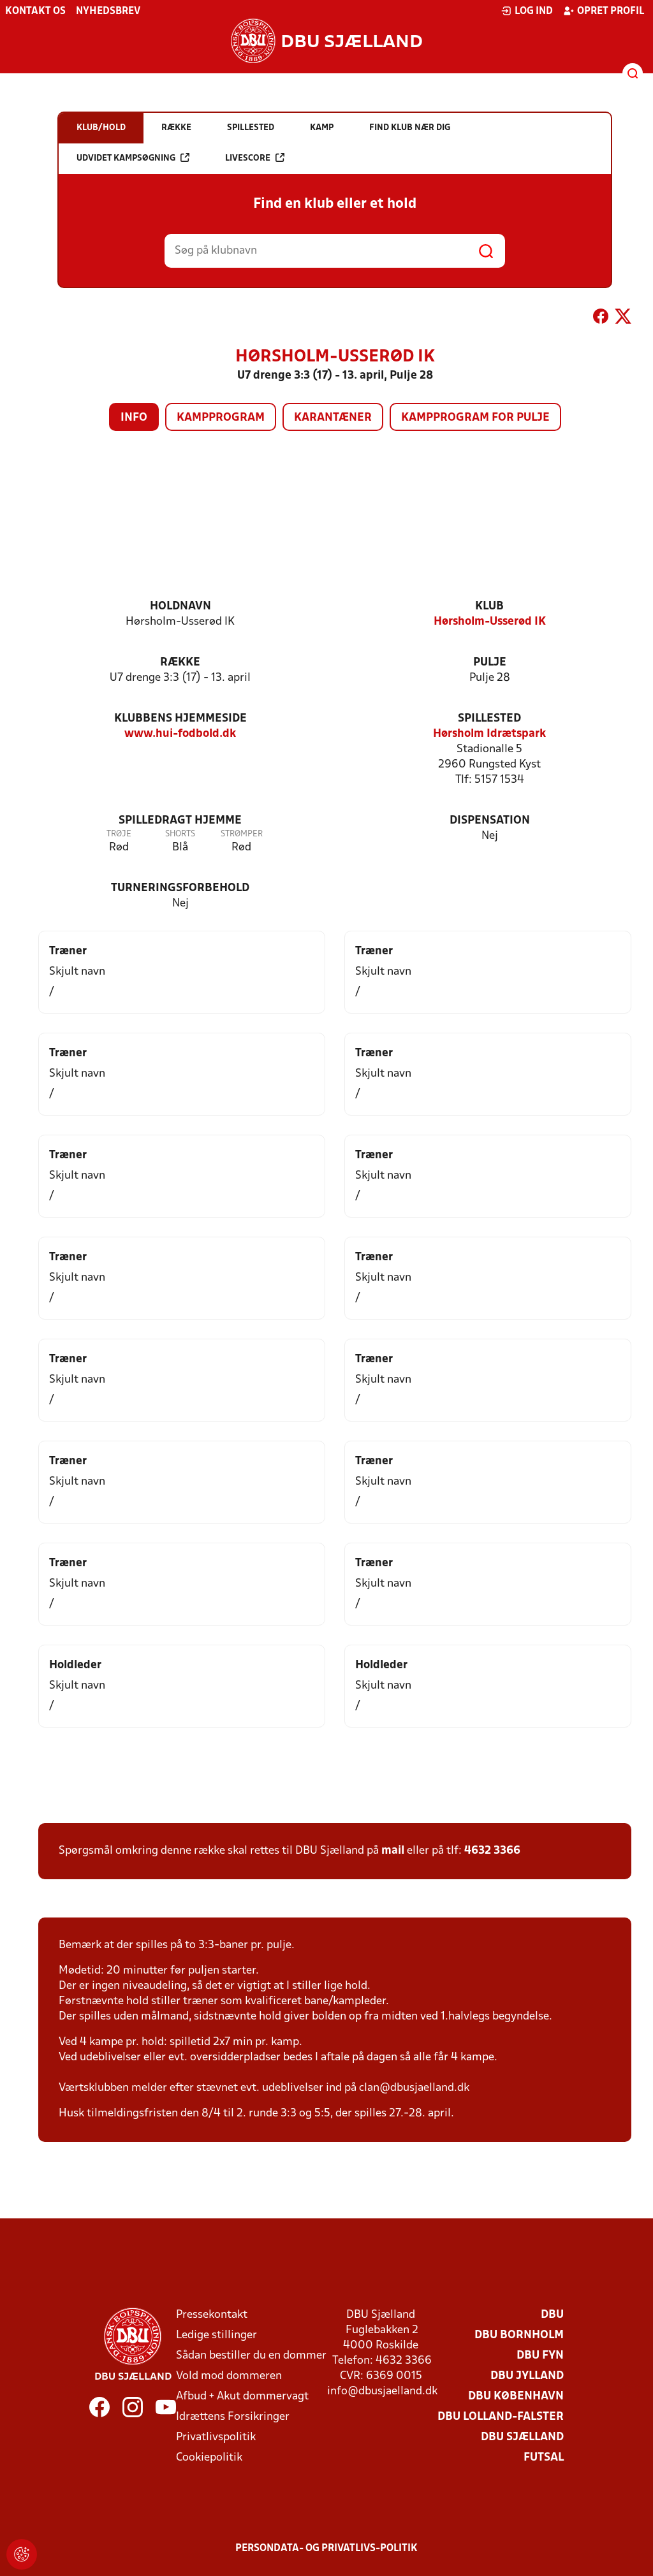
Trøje (118, 834)
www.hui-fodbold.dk (180, 734)
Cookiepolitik (209, 2457)
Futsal (544, 2457)
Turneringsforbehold (180, 888)
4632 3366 (492, 1850)
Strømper (242, 834)
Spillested (489, 718)
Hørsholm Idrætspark (489, 734)
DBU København (516, 2396)
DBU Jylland (527, 2376)
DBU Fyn (540, 2355)
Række (180, 662)
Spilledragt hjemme (180, 820)
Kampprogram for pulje (475, 417)
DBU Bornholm (519, 2335)
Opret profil (603, 11)
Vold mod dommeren (229, 2376)
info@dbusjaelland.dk (382, 2391)
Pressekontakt (211, 2315)
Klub (489, 606)
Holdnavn (180, 606)
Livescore (254, 158)
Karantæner (333, 417)
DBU (552, 2315)
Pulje (489, 662)
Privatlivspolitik (216, 2437)
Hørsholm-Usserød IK (490, 621)
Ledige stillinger (216, 2335)
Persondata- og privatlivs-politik (326, 2548)
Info (134, 417)
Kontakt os (35, 11)
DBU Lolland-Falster (500, 2417)
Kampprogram (221, 417)
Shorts (180, 834)
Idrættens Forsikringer (233, 2417)
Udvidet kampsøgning (133, 158)
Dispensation (490, 820)
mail (392, 1850)
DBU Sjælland (522, 2437)
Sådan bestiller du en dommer (251, 2355)
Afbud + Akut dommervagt (242, 2396)
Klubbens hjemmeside (180, 718)
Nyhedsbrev (108, 11)
